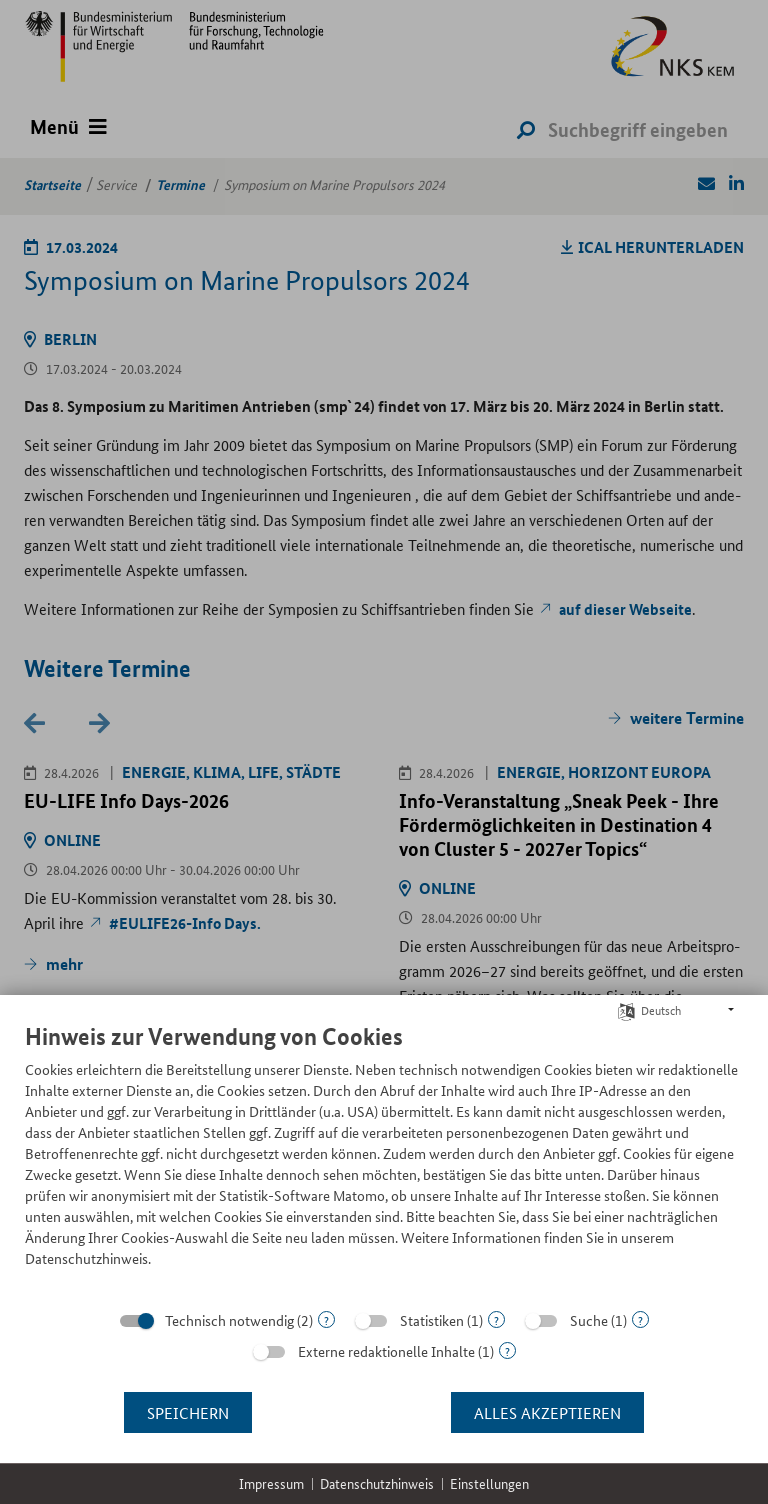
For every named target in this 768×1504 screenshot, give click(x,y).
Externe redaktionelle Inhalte (386, 1351)
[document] (384, 1160)
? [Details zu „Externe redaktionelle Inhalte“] (507, 1350)
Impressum (271, 1483)
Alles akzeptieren (547, 1412)
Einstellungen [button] (489, 1483)
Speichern (188, 1412)
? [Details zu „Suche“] (640, 1319)
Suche (589, 1320)
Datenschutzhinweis (377, 1483)
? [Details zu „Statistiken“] (496, 1319)
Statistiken (432, 1320)
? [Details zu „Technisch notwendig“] (326, 1319)
